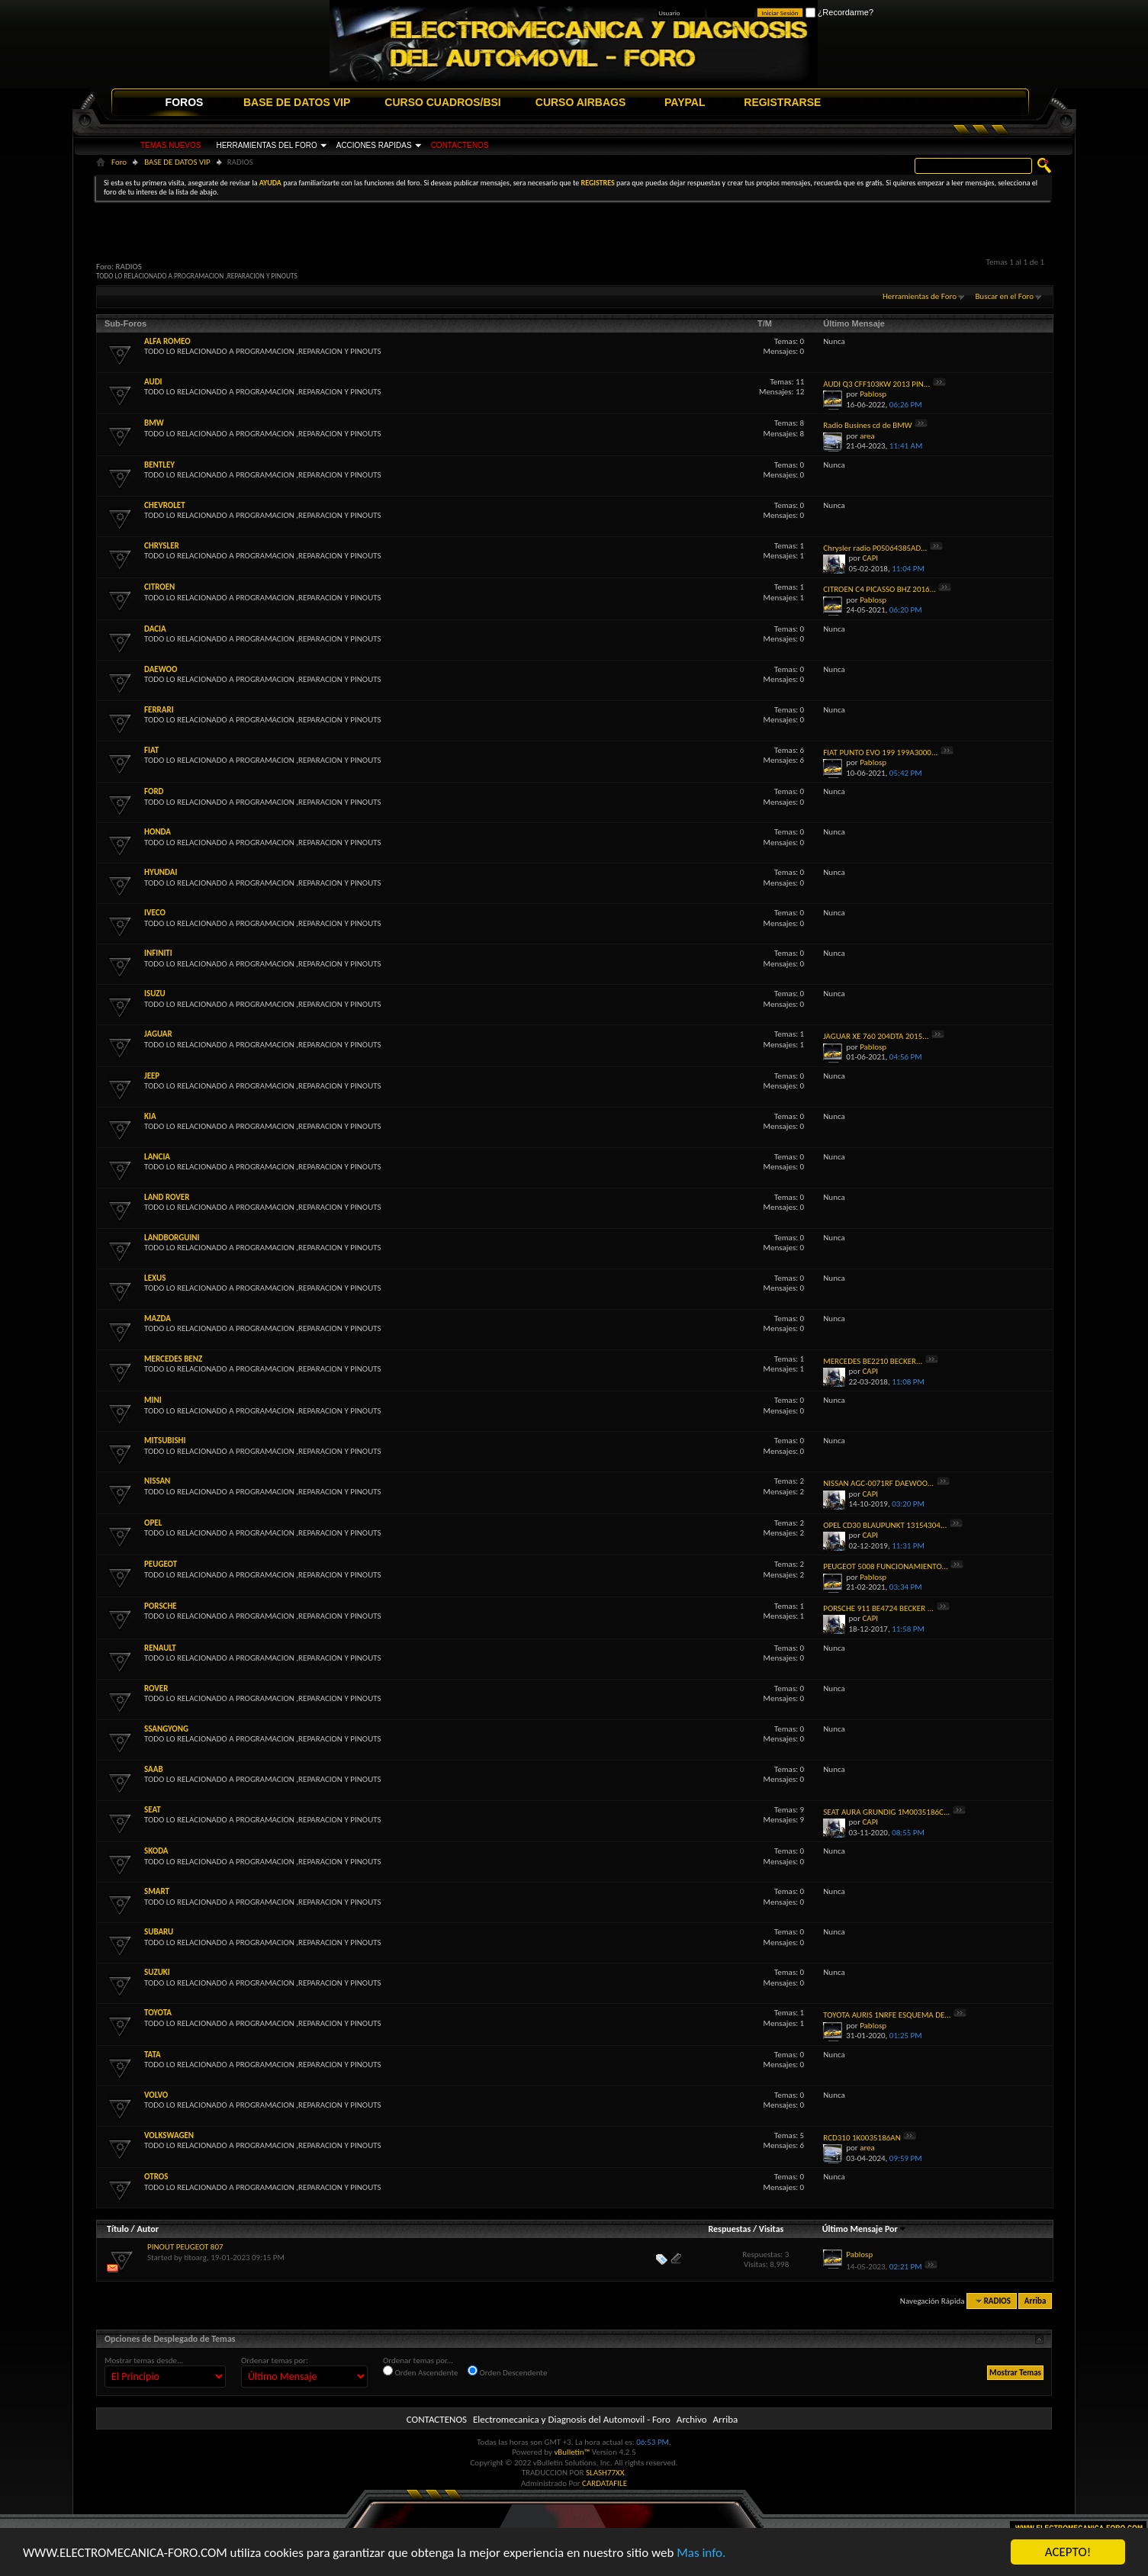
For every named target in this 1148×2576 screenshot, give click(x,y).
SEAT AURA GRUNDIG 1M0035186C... (886, 1812)
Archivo (692, 2419)
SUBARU (158, 1932)
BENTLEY (159, 465)
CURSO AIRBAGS (580, 102)
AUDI (153, 382)
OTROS (156, 2177)
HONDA (157, 832)
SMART (156, 1891)
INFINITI (158, 953)
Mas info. (701, 2553)
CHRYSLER (161, 546)
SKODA (156, 1851)
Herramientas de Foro (920, 296)
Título (118, 2229)
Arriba (1035, 2301)
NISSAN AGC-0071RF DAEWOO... (878, 1483)
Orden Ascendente (420, 2371)
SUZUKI (157, 1972)
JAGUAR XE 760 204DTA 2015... (875, 1036)
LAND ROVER (166, 1197)
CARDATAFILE (604, 2483)
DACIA (155, 629)
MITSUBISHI (165, 1441)
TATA (152, 2055)
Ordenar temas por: (274, 2360)
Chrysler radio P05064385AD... (875, 548)
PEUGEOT (160, 1564)
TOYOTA (158, 2013)
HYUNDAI (160, 872)
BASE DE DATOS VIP (296, 102)
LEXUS (155, 1278)
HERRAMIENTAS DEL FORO (266, 145)
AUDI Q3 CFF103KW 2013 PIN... (876, 384)
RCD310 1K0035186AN (862, 2138)
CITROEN (159, 587)
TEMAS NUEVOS (170, 145)
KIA (150, 1116)
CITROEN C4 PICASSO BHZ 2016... (879, 589)
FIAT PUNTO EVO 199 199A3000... (880, 752)
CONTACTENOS (460, 145)
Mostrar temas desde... (144, 2360)
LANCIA (157, 1157)
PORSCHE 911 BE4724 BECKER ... (878, 1608)
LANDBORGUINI (172, 1238)
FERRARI (159, 710)
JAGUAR (158, 1034)
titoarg (195, 2257)
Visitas (771, 2229)
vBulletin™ (572, 2452)
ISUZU (155, 994)
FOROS (185, 102)
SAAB (153, 1769)
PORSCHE (160, 1606)
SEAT (152, 1810)
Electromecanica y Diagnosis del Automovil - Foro (571, 2419)
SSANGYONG (166, 1729)
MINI (153, 1400)
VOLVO (156, 2095)
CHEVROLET (164, 505)
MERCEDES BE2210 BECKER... (872, 1361)
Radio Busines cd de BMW (867, 425)
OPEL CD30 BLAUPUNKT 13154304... (885, 1525)
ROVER (156, 1688)
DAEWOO (160, 669)
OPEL (153, 1523)
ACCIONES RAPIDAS (374, 145)
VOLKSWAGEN (169, 2135)
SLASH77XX (605, 2473)
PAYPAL (684, 102)
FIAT (151, 750)
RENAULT (160, 1648)
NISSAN (157, 1481)
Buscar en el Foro (1004, 296)
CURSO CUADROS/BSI (442, 102)
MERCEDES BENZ (173, 1359)
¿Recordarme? (839, 12)
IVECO (155, 913)
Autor (147, 2229)
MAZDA (157, 1318)
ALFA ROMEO (167, 341)
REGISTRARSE (782, 102)
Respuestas (730, 2229)
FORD (154, 791)
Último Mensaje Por (864, 2229)
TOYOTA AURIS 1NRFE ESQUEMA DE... (886, 2015)
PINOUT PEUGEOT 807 (185, 2247)
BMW (154, 423)
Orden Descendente (507, 2371)
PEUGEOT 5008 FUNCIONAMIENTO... (885, 1566)
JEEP (151, 1076)
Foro (119, 162)
